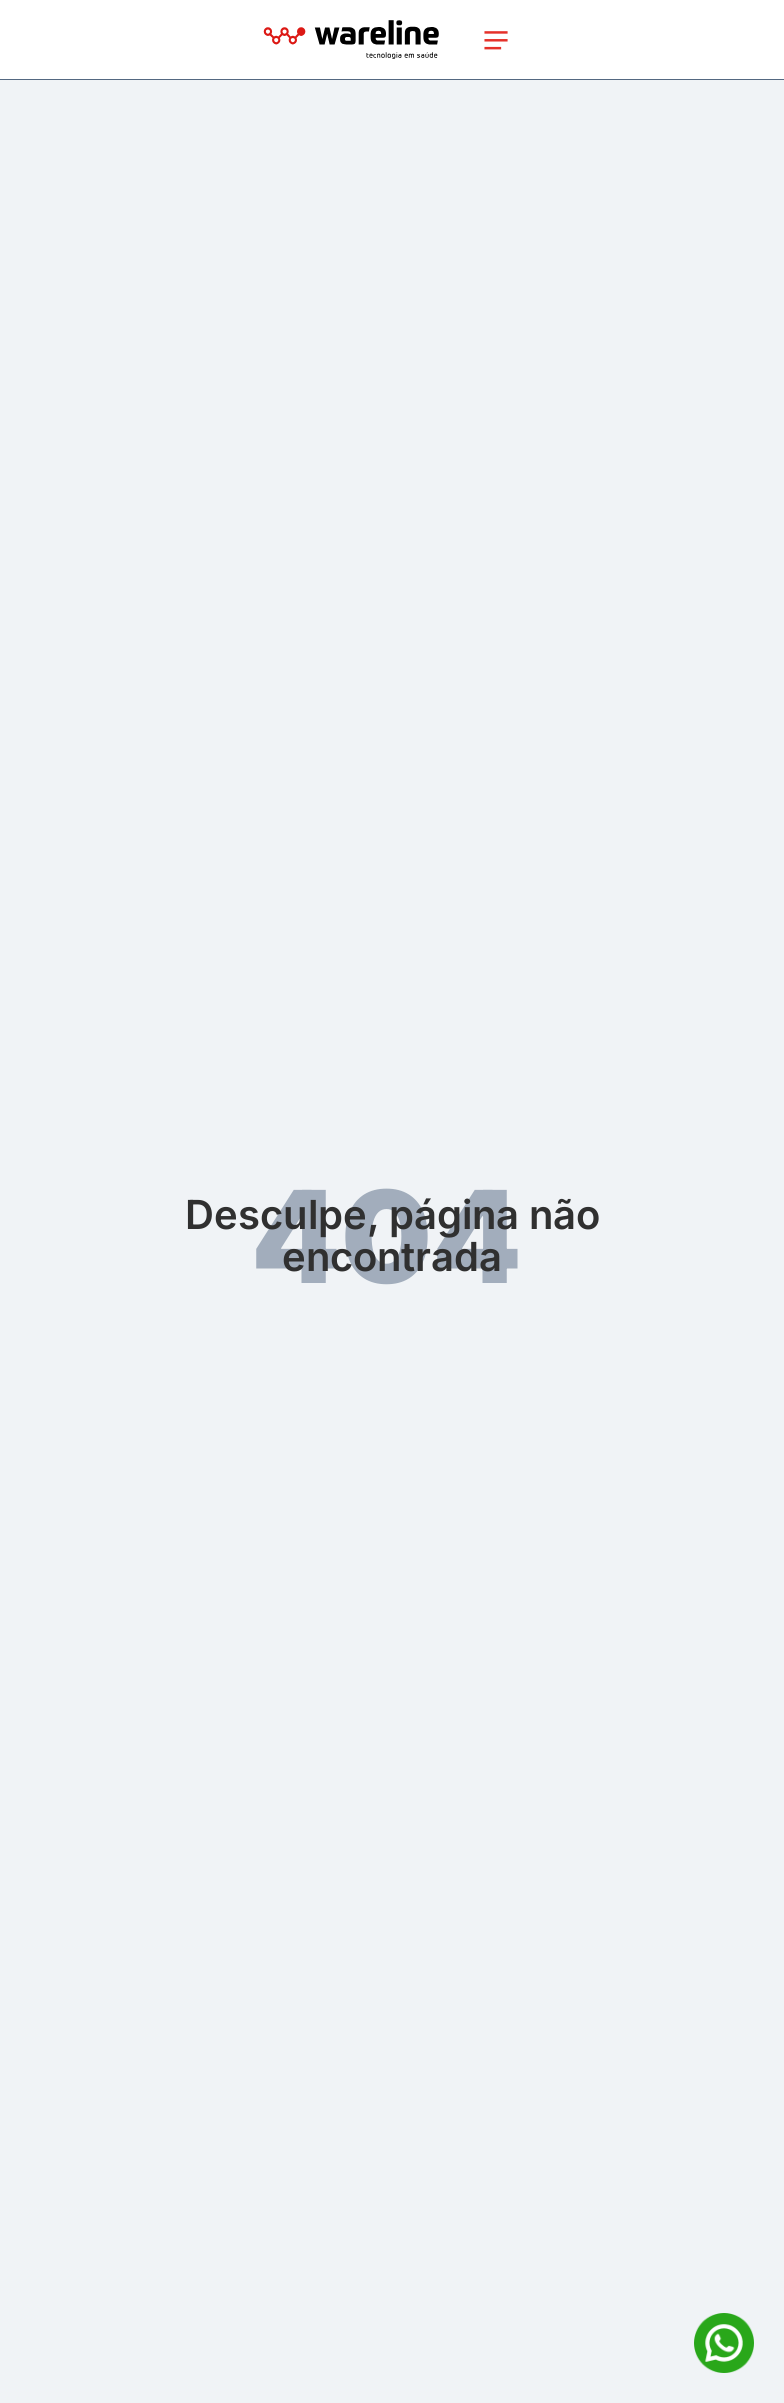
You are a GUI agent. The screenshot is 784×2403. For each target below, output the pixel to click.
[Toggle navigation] (496, 40)
